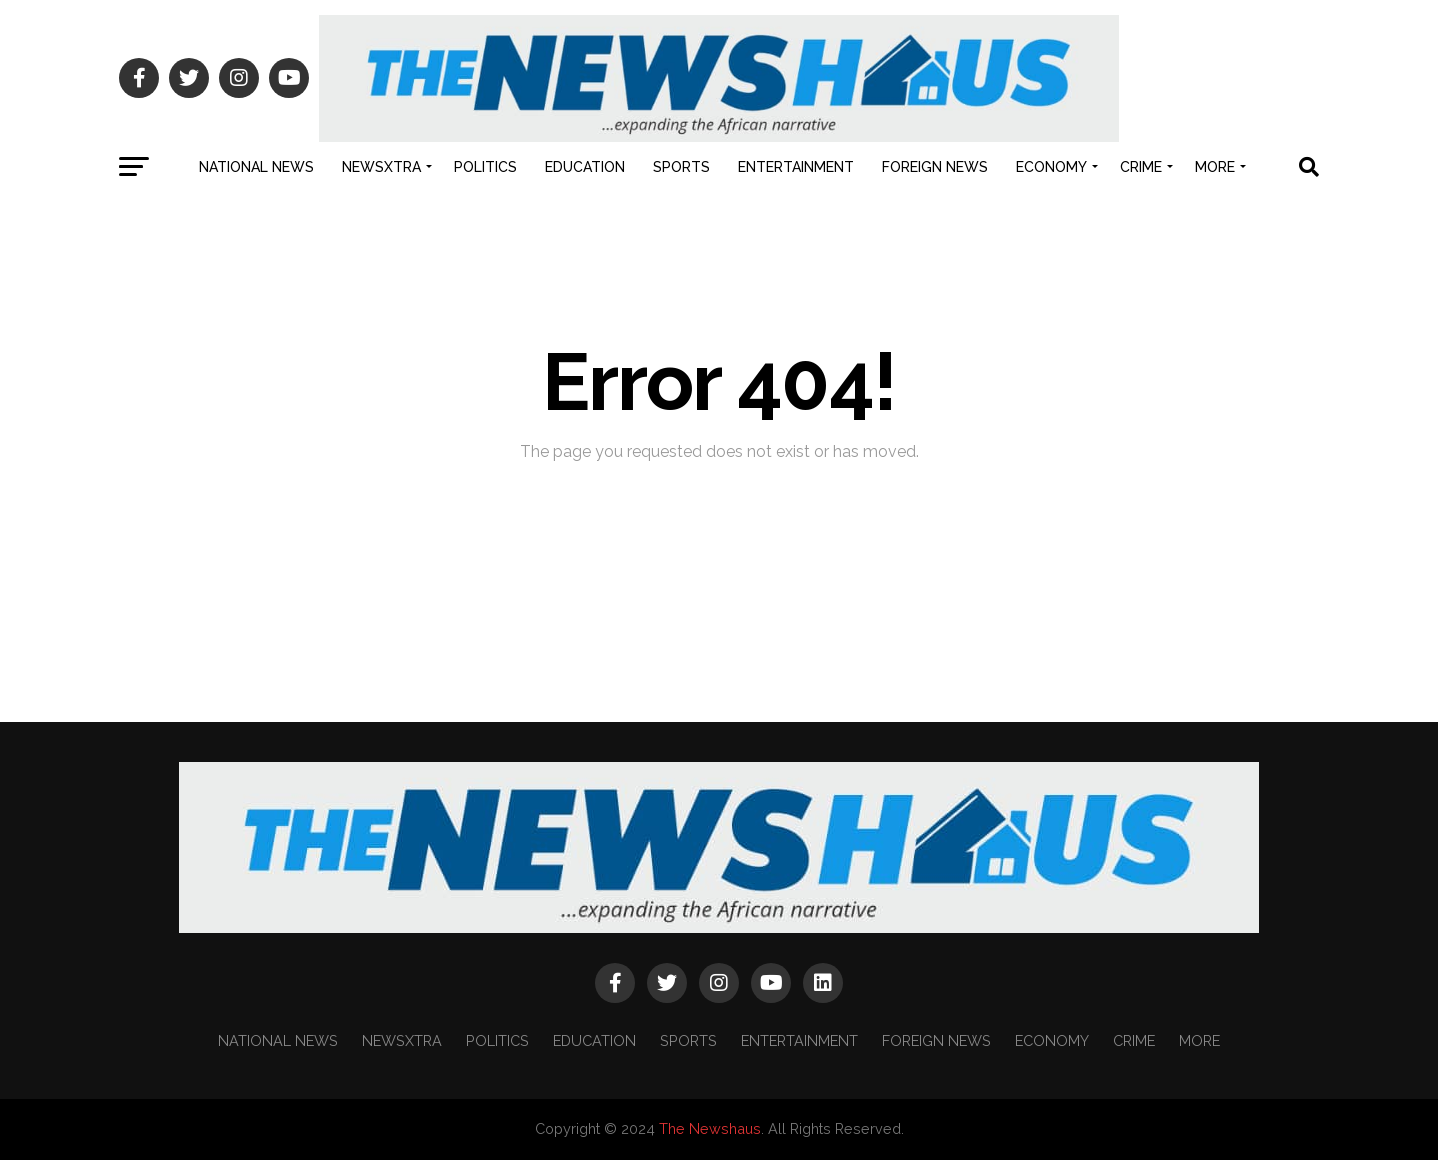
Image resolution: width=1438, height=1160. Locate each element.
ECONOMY (1051, 167)
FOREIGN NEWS (935, 167)
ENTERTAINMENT (796, 167)
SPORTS (681, 167)
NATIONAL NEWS (256, 167)
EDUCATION (585, 167)
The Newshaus (710, 1128)
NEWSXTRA (381, 167)
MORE (1215, 167)
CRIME (1141, 167)
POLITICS (485, 167)
